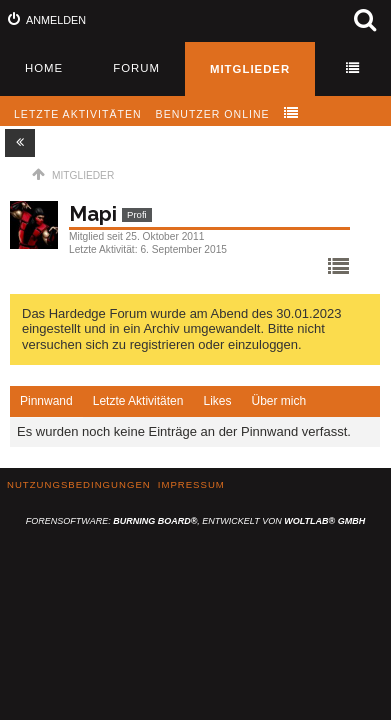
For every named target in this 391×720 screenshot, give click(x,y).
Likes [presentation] (217, 401)
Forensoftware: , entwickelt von (195, 521)
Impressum (191, 484)
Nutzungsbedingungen (79, 484)
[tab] (46, 402)
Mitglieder (250, 69)
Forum (136, 68)
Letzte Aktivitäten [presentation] (138, 401)
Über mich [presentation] (278, 401)
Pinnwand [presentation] (46, 401)
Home (44, 68)
